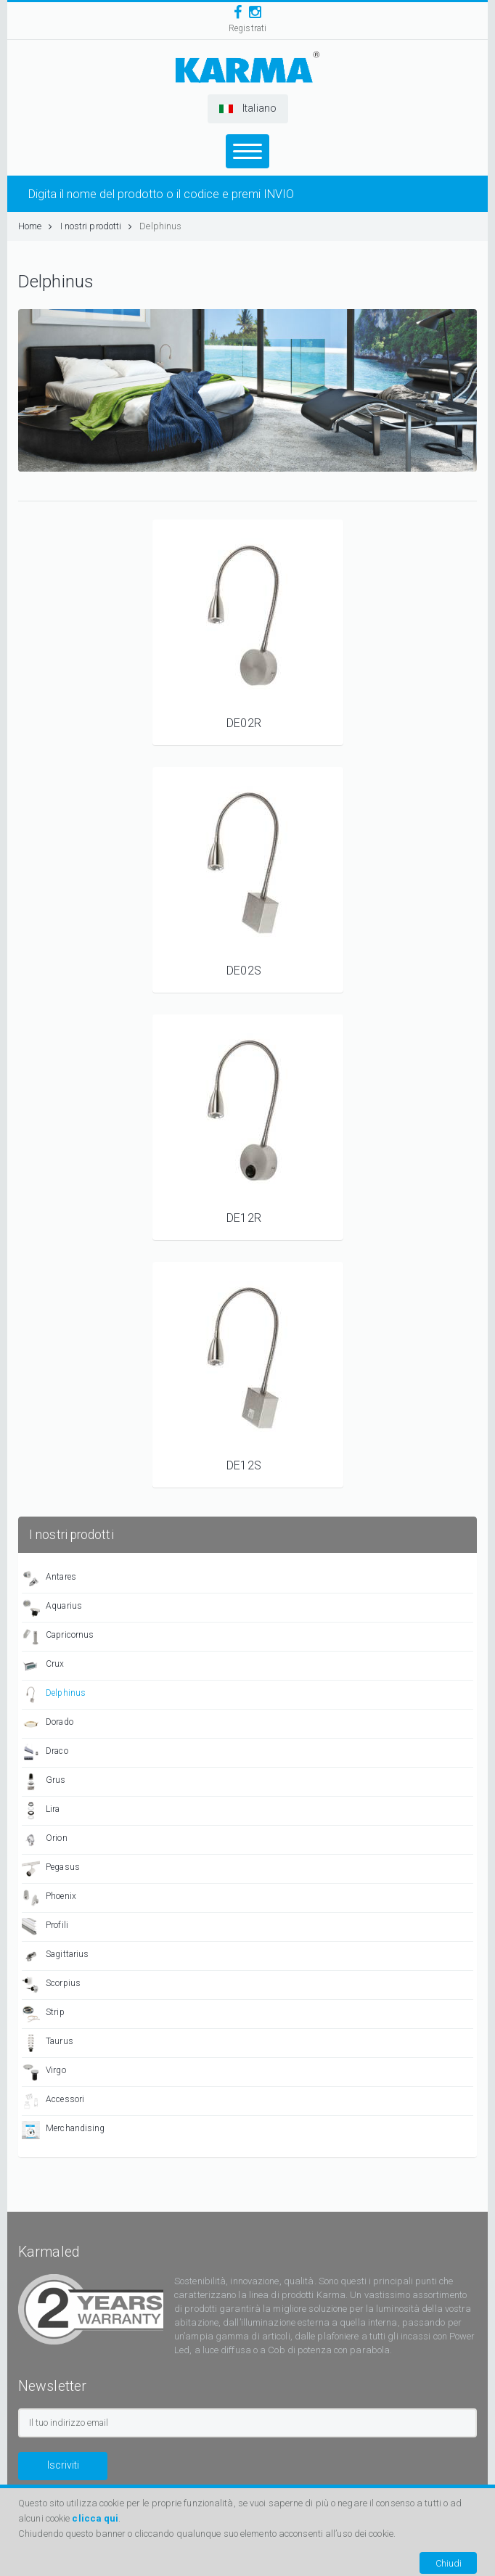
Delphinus (160, 226)
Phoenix (49, 1898)
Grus (44, 1782)
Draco (45, 1753)
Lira (41, 1811)
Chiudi (448, 2563)
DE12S (243, 1465)
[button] (248, 108)
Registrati (247, 28)
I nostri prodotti (96, 226)
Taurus (47, 2043)
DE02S (243, 970)
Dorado (47, 1724)
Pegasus (51, 1869)
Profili (45, 1927)
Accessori (53, 2101)
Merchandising (63, 2130)
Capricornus (58, 1637)
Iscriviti (63, 2465)
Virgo (44, 2072)
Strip (43, 2014)
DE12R (243, 1218)
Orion (45, 1840)
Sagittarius (55, 1956)
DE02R (243, 723)
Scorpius (51, 1985)
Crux (43, 1666)
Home (35, 226)
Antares (49, 1579)
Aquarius (52, 1608)
